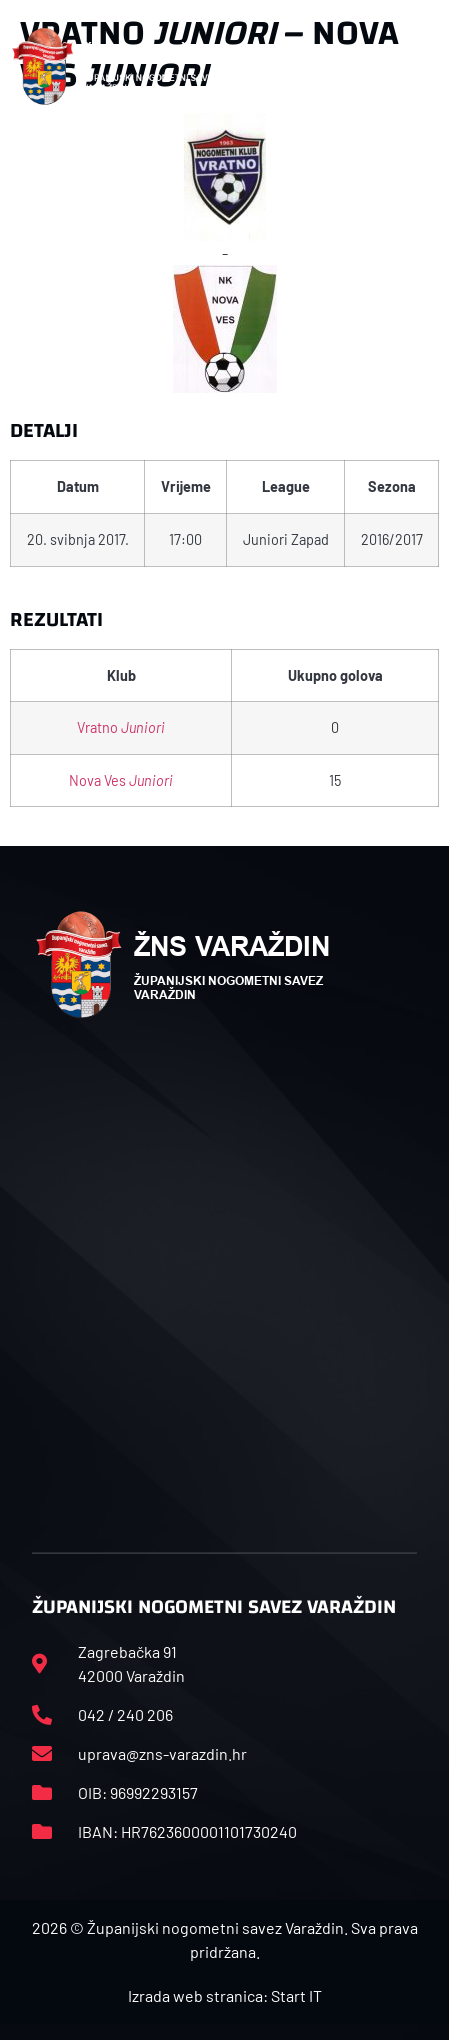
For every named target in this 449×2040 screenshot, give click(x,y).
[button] (416, 66)
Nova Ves (121, 780)
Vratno (121, 727)
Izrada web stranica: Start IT (225, 1995)
